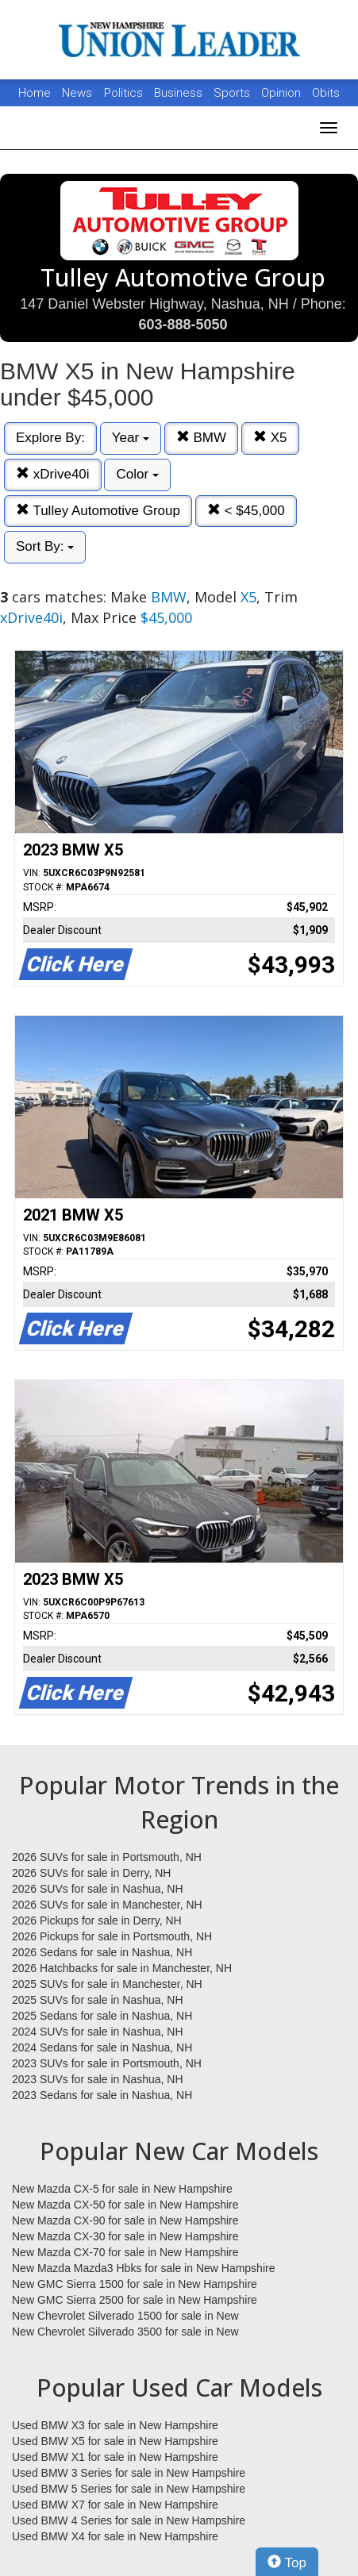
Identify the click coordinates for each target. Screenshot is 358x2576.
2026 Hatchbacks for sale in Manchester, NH (122, 1968)
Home (34, 93)
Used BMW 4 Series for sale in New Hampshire (128, 2520)
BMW (201, 437)
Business (180, 93)
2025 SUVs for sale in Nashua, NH (97, 2000)
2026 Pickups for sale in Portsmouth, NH (112, 1936)
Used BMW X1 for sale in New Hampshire (115, 2457)
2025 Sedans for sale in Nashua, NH (102, 2015)
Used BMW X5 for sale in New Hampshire (115, 2441)
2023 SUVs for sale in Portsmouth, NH (107, 2063)
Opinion (282, 93)
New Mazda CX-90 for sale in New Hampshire (125, 2220)
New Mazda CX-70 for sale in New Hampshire (125, 2252)
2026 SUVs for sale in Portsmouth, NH (107, 1857)
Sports (233, 93)
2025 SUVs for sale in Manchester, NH (107, 1984)
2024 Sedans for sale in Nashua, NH (102, 2047)
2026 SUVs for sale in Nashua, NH (97, 1888)
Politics (123, 93)
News (77, 93)
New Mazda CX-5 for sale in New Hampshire (122, 2188)
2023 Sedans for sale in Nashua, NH (102, 2095)
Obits (326, 93)
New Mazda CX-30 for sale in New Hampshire (125, 2236)
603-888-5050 (182, 325)
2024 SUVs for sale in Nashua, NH (97, 2031)
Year (130, 437)
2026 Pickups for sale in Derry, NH (97, 1920)
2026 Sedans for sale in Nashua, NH (102, 1952)
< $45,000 (246, 510)
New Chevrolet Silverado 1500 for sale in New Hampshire (125, 2316)
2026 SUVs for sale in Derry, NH (91, 1873)
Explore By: (50, 437)
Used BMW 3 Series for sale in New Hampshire (128, 2472)
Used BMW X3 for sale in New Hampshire (115, 2425)
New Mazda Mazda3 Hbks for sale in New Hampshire (143, 2268)
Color (137, 474)
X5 (270, 437)
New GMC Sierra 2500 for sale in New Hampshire (134, 2299)
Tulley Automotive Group (98, 510)
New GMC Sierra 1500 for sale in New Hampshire (134, 2284)
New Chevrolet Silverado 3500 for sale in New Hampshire (125, 2332)
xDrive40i (53, 474)
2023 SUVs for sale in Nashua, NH (97, 2079)
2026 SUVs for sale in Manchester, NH (107, 1904)
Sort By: (45, 546)
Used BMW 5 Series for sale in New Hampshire (128, 2488)
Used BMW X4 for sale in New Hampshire (115, 2536)
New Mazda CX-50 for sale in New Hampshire (125, 2204)
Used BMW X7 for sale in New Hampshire (115, 2504)
